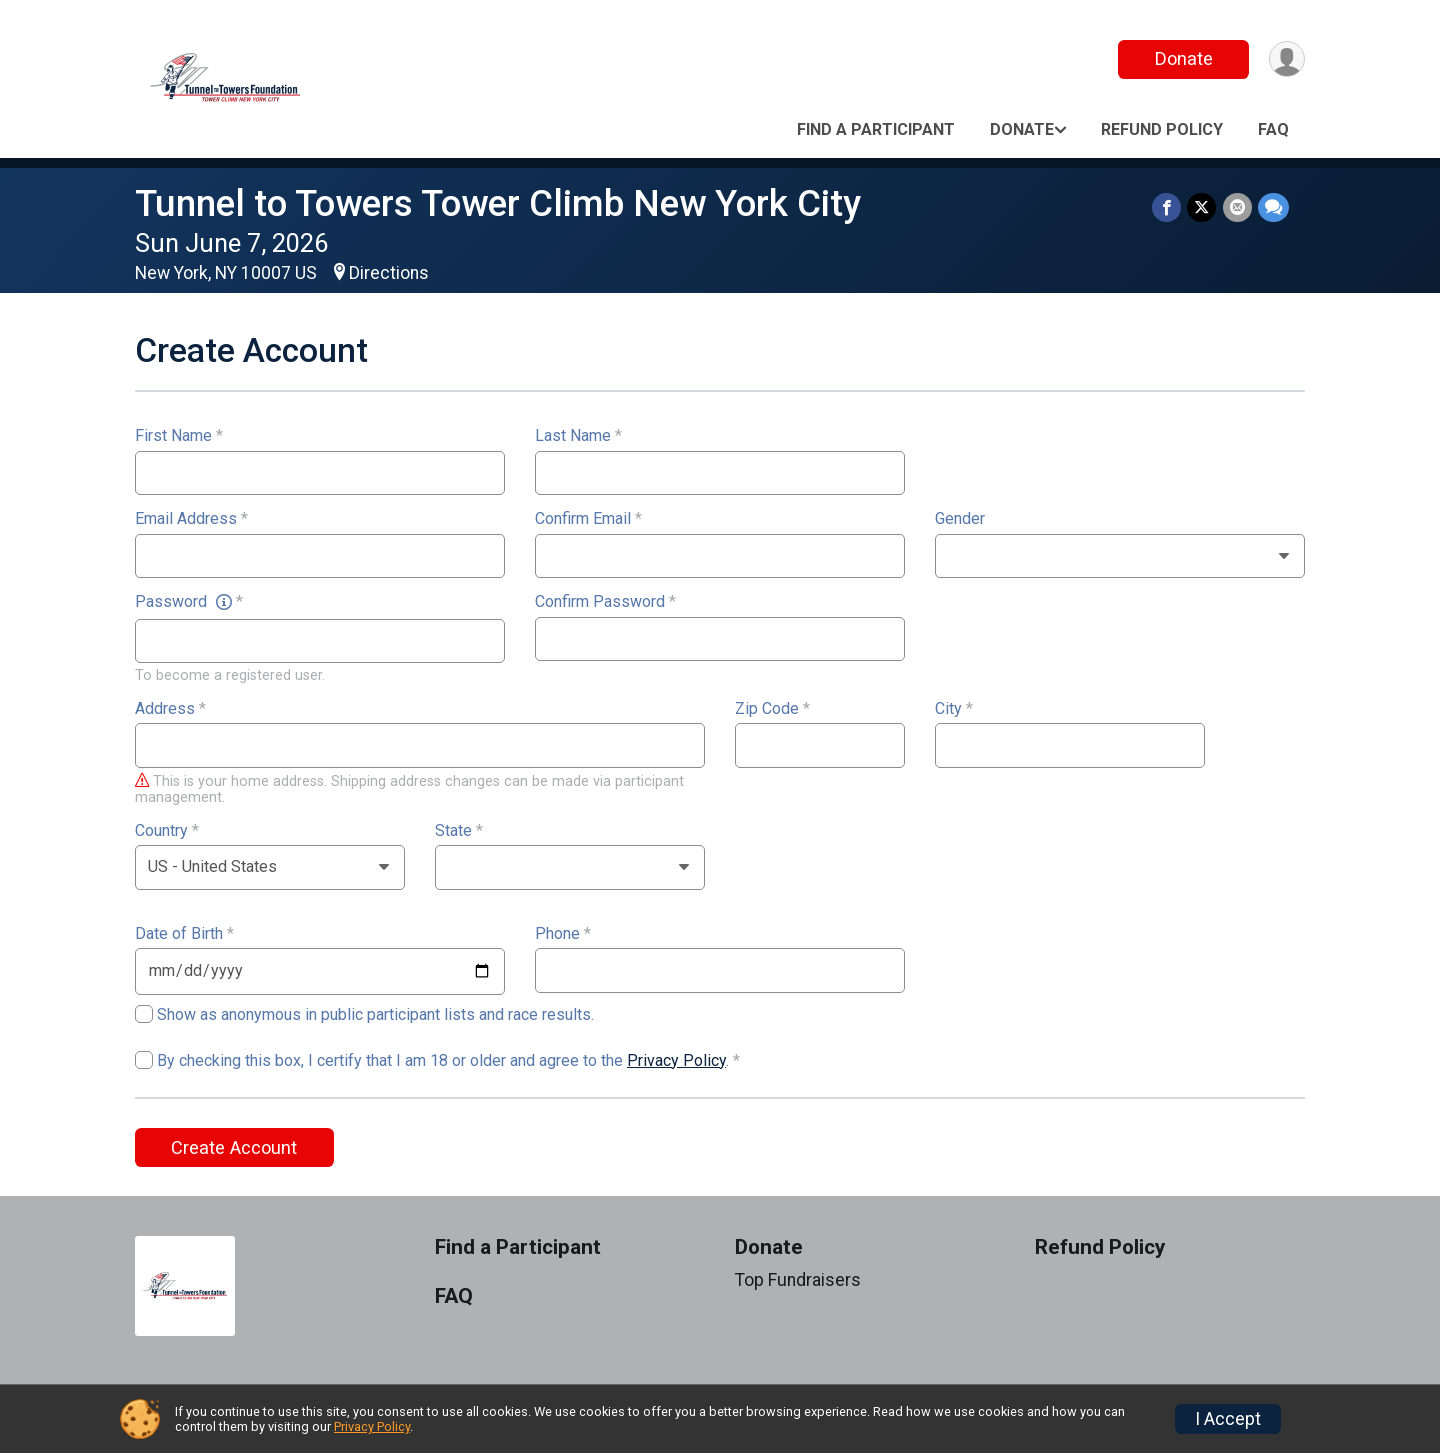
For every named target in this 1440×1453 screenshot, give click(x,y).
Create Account (234, 1147)
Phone (563, 934)
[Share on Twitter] (1202, 207)
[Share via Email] (1237, 207)
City (954, 709)
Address (170, 709)
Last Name (578, 436)
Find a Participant (876, 129)
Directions (389, 273)
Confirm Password (605, 602)
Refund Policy (1162, 129)
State (459, 831)
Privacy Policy (676, 1060)
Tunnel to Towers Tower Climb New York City (498, 203)
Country (167, 831)
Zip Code (772, 709)
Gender (960, 519)
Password (189, 602)
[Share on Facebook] (1167, 207)
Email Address (191, 519)
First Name (179, 436)
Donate (1183, 58)
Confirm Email (588, 519)
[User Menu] (1286, 59)
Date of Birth (184, 934)
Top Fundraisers (798, 1280)
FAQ (1273, 129)
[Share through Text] (1273, 207)
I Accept (1228, 1419)
